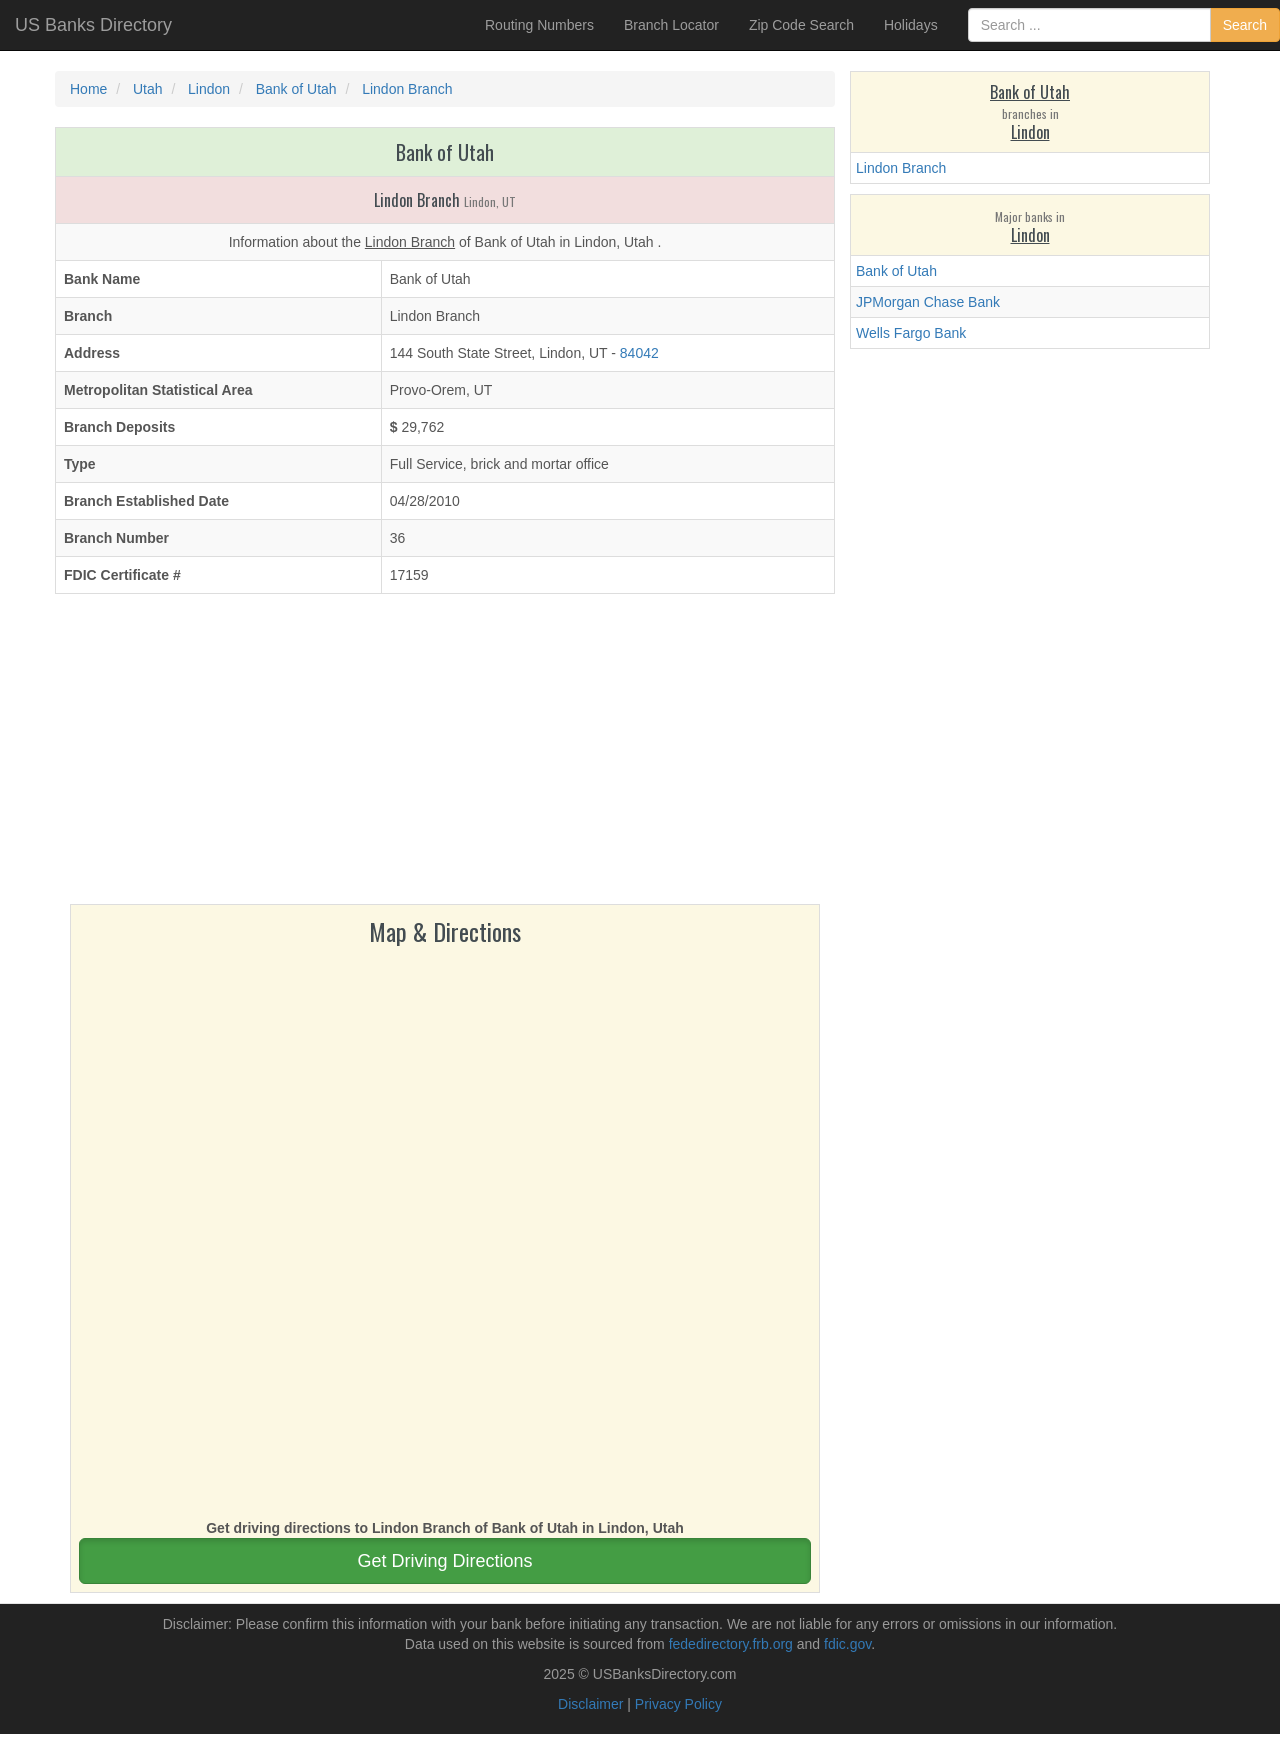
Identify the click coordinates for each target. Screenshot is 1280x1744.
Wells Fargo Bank (911, 333)
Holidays (911, 25)
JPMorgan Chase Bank (928, 302)
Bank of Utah (896, 271)
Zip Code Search (801, 25)
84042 (639, 353)
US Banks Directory (93, 25)
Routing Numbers (539, 25)
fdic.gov (847, 1644)
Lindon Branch (901, 168)
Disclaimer (590, 1704)
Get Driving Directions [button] (444, 1561)
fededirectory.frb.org (731, 1644)
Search (1245, 25)
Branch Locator (671, 25)
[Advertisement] (445, 754)
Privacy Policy (678, 1704)
